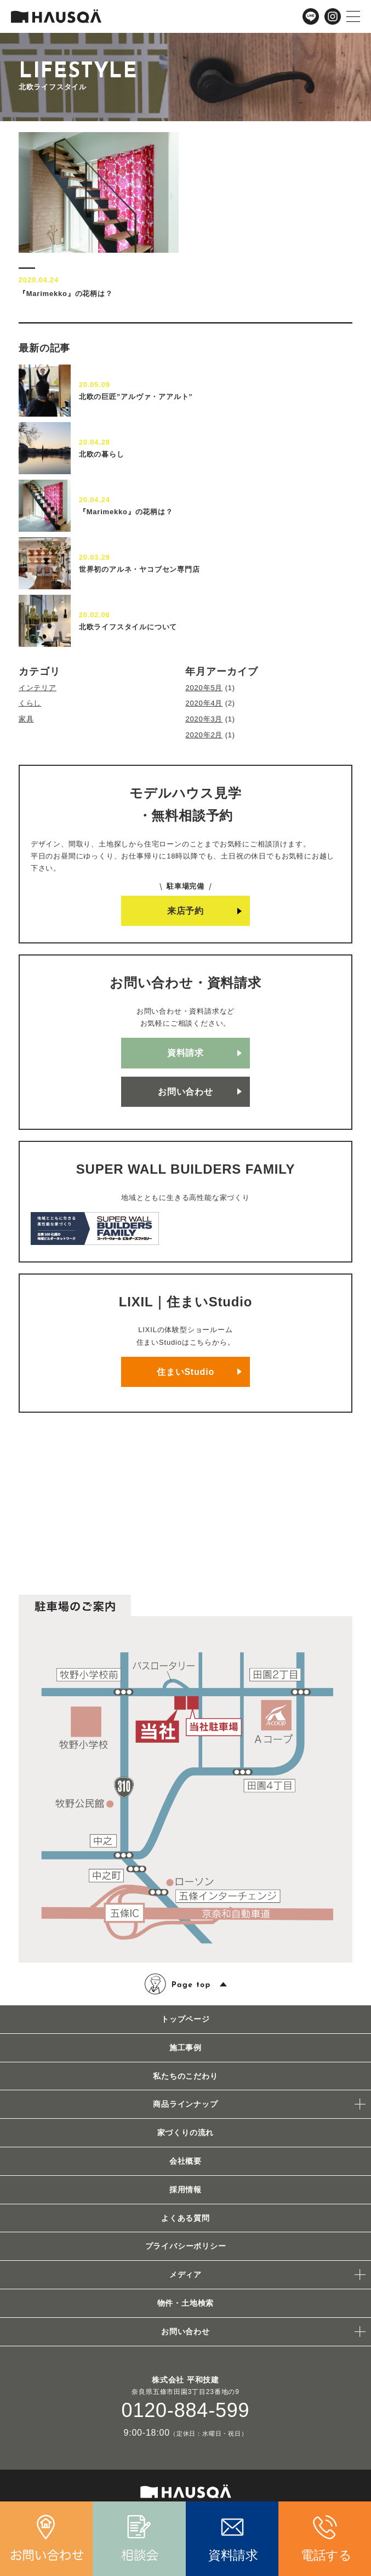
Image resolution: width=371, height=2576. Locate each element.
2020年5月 (203, 688)
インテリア (37, 688)
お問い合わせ (185, 1091)
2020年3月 (203, 719)
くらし (30, 703)
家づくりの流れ (185, 2132)
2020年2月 (203, 735)
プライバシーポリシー (185, 2246)
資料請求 (185, 1052)
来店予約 (185, 910)
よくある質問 (185, 2218)
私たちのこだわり (185, 2076)
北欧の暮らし (101, 454)
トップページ (185, 2019)
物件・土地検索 (185, 2303)
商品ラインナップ (185, 2104)
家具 (26, 719)
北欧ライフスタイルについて (128, 627)
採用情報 (185, 2189)
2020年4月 (203, 703)
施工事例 (185, 2047)
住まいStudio (185, 1372)
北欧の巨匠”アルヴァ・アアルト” (136, 397)
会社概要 (185, 2161)
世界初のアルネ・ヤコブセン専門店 (139, 569)
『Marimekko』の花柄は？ (126, 512)
